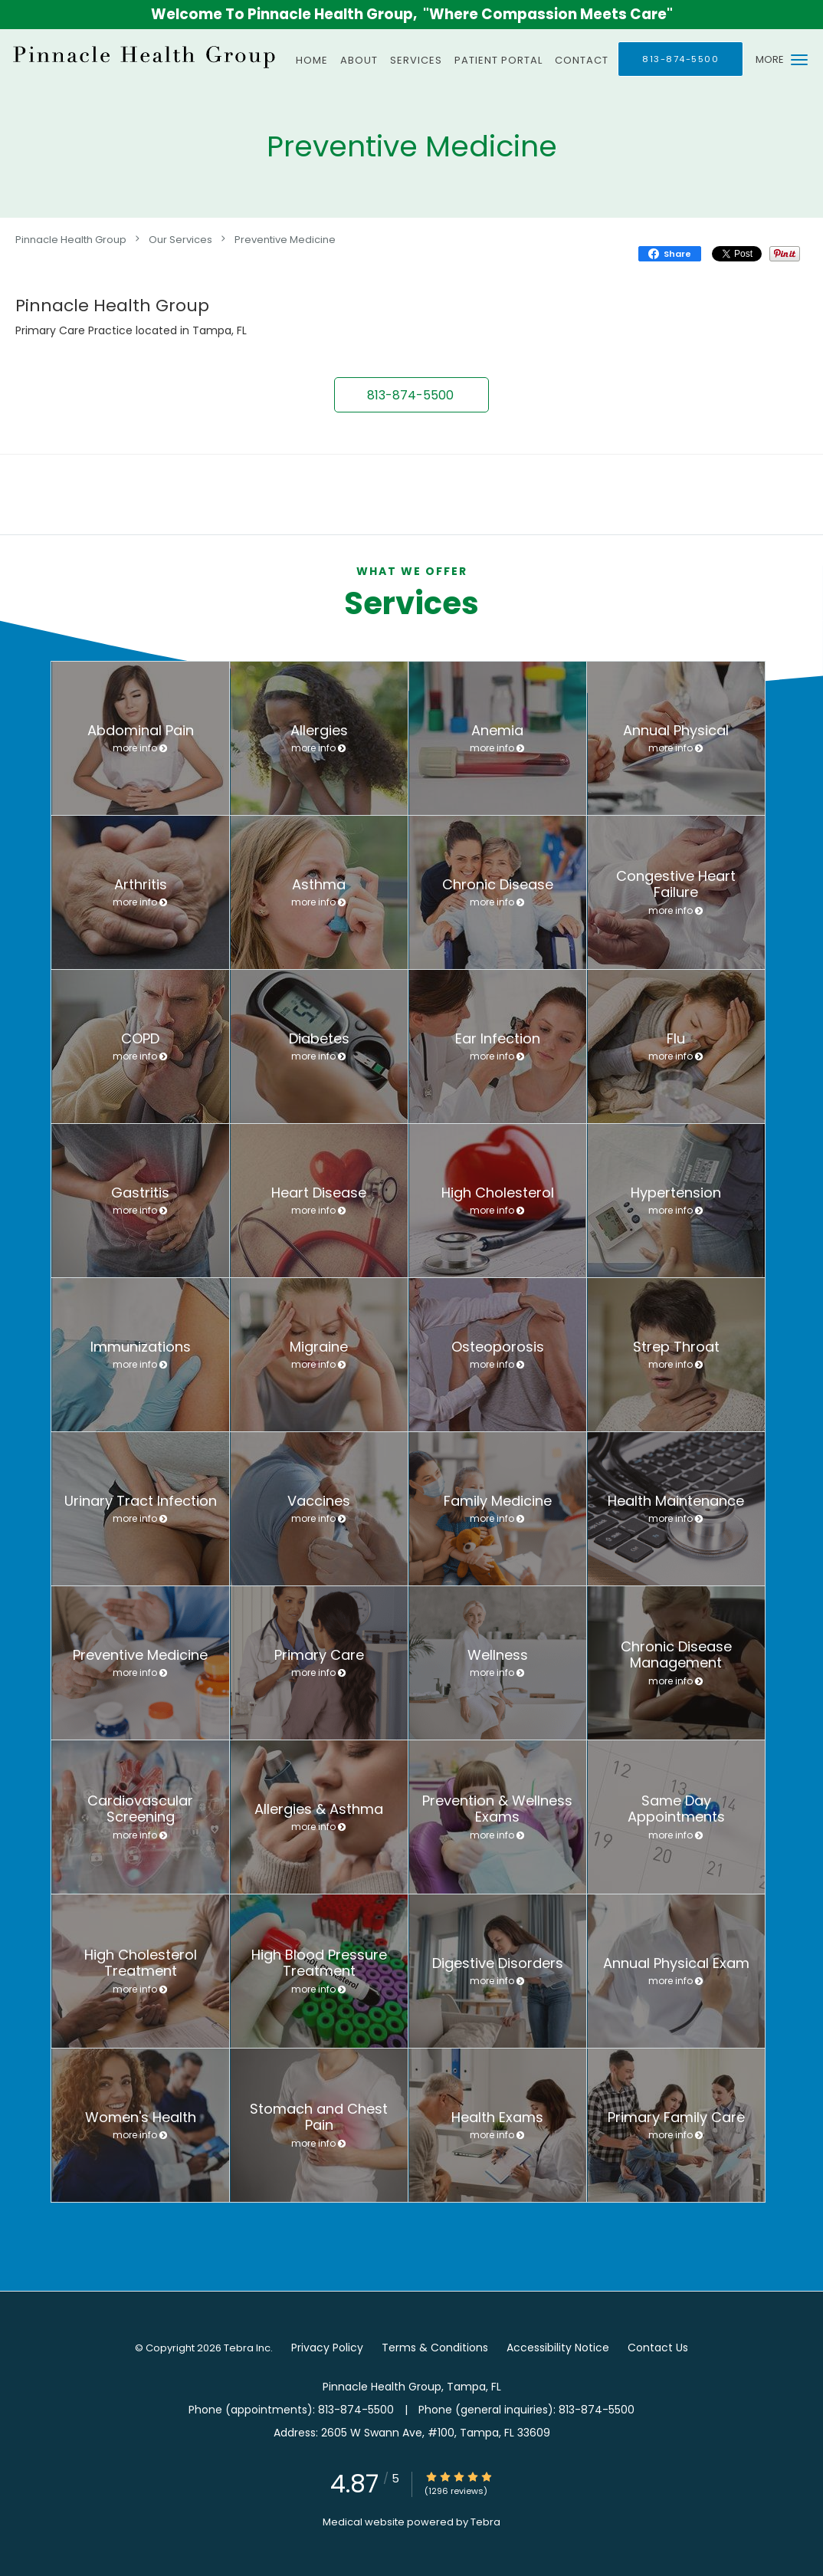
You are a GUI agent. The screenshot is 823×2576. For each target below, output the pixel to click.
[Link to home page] (142, 56)
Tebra (485, 2522)
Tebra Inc (247, 2348)
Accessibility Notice (558, 2347)
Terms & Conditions (435, 2347)
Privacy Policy (327, 2347)
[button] (799, 59)
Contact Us (658, 2347)
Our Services (180, 239)
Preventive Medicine (285, 239)
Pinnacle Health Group (70, 239)
